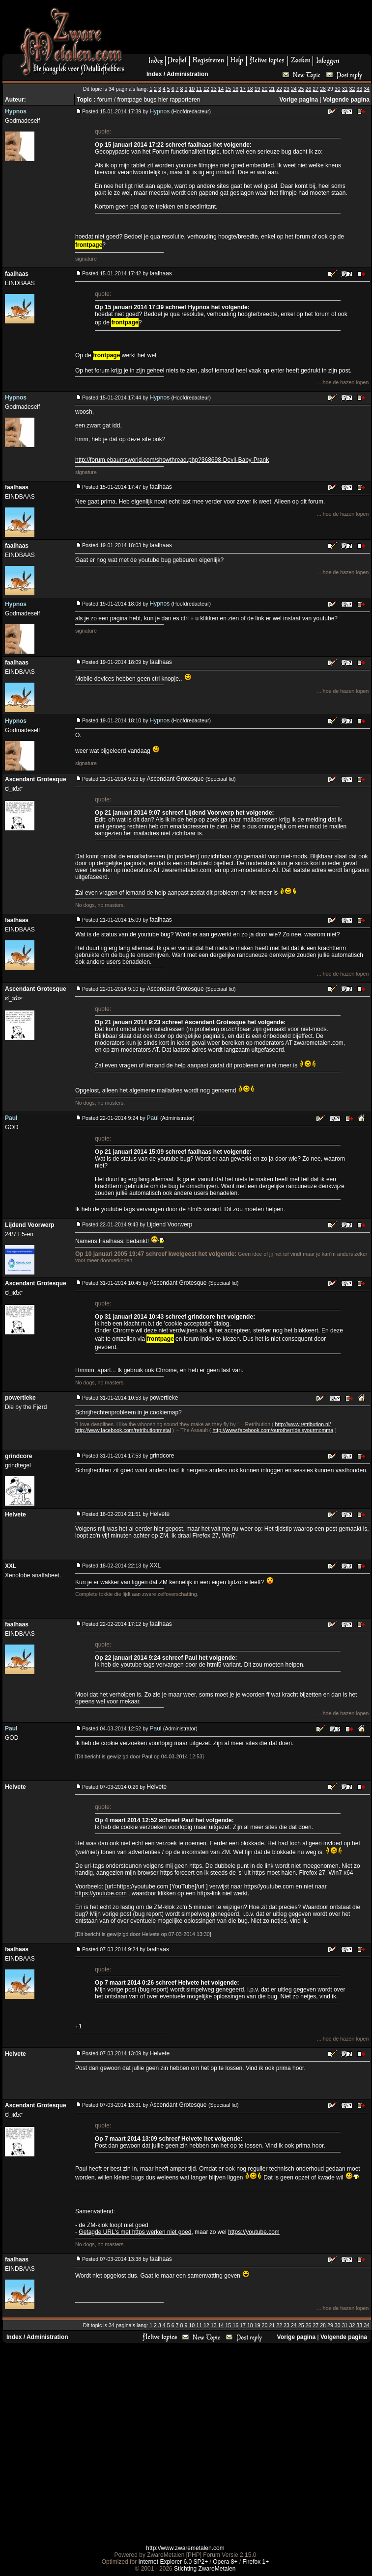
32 (352, 89)
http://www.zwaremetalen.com (185, 2548)
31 (345, 89)
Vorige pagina (299, 99)
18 (250, 89)
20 (265, 89)
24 (294, 89)
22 (279, 89)
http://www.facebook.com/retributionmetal (123, 1430)
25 (301, 89)
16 (235, 89)
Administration (187, 74)
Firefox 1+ (256, 2561)
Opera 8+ (225, 2561)
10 (192, 89)
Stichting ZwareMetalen (204, 2568)
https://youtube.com (101, 1893)
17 (243, 89)
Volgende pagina (346, 99)
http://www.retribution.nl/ (303, 1424)
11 (199, 89)
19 (257, 89)
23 (286, 89)
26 (309, 89)
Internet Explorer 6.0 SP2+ (173, 2561)
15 (228, 89)
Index (154, 74)
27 (315, 89)
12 (206, 89)
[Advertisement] (184, 2444)
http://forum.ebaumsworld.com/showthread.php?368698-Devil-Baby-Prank (172, 459)
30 (338, 89)
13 (214, 89)
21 (272, 89)
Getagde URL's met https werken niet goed (135, 2232)
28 (323, 89)
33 (359, 89)
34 (367, 89)
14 (221, 89)
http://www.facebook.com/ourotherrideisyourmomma (272, 1430)
